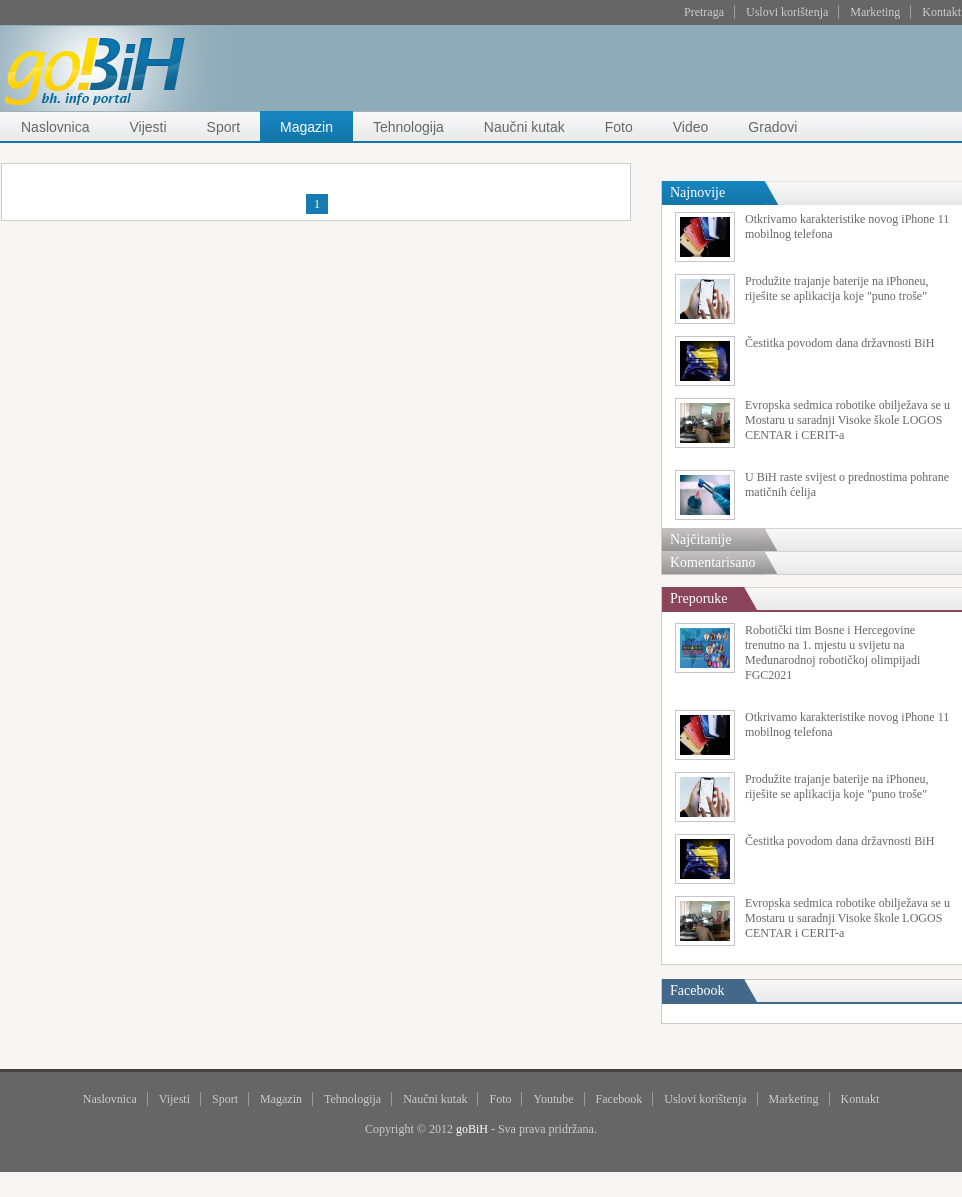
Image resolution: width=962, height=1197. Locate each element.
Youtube (553, 1099)
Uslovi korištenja (787, 12)
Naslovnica (55, 127)
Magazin (306, 127)
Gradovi (772, 127)
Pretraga (704, 12)
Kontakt (941, 12)
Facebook (619, 1099)
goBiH (472, 1129)
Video (691, 127)
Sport (223, 127)
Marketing (875, 12)
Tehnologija (408, 127)
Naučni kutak (524, 127)
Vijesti (147, 127)
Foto (619, 127)
